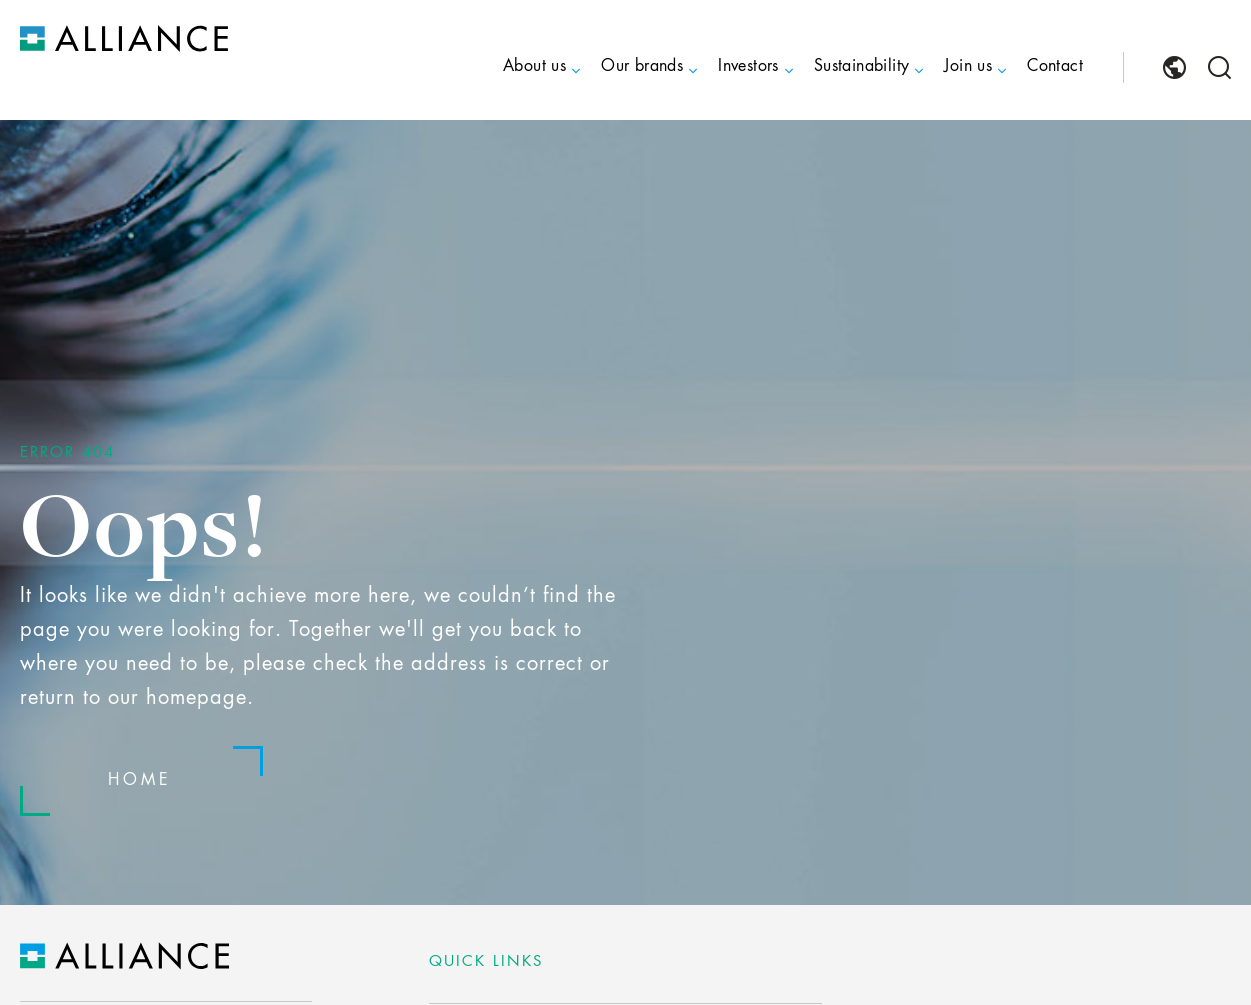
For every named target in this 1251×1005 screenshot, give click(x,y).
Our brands (642, 67)
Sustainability (862, 67)
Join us (968, 67)
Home (140, 781)
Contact (1055, 67)
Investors (748, 67)
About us (534, 67)
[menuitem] (517, 83)
